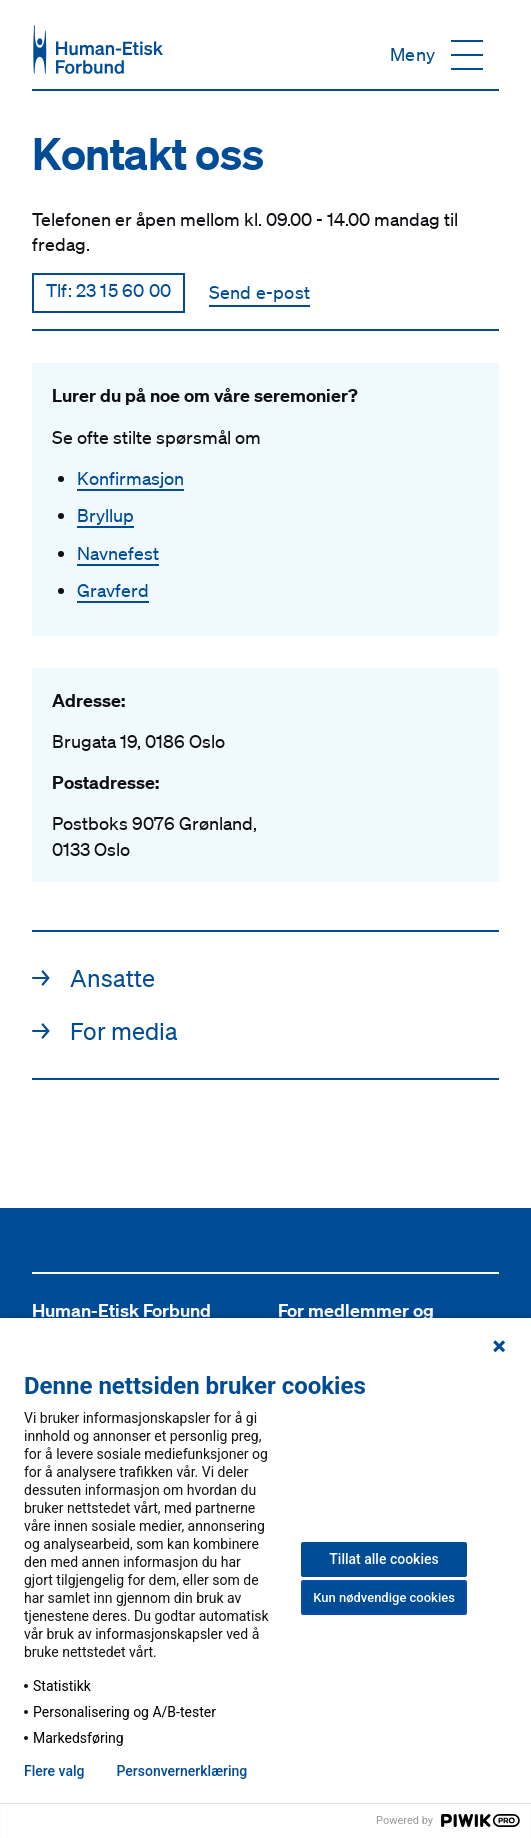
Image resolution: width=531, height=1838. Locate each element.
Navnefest (118, 553)
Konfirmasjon (130, 478)
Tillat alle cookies (383, 1559)
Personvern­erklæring (181, 1771)
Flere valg (54, 1771)
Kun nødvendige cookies (384, 1597)
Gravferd (113, 590)
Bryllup (105, 515)
